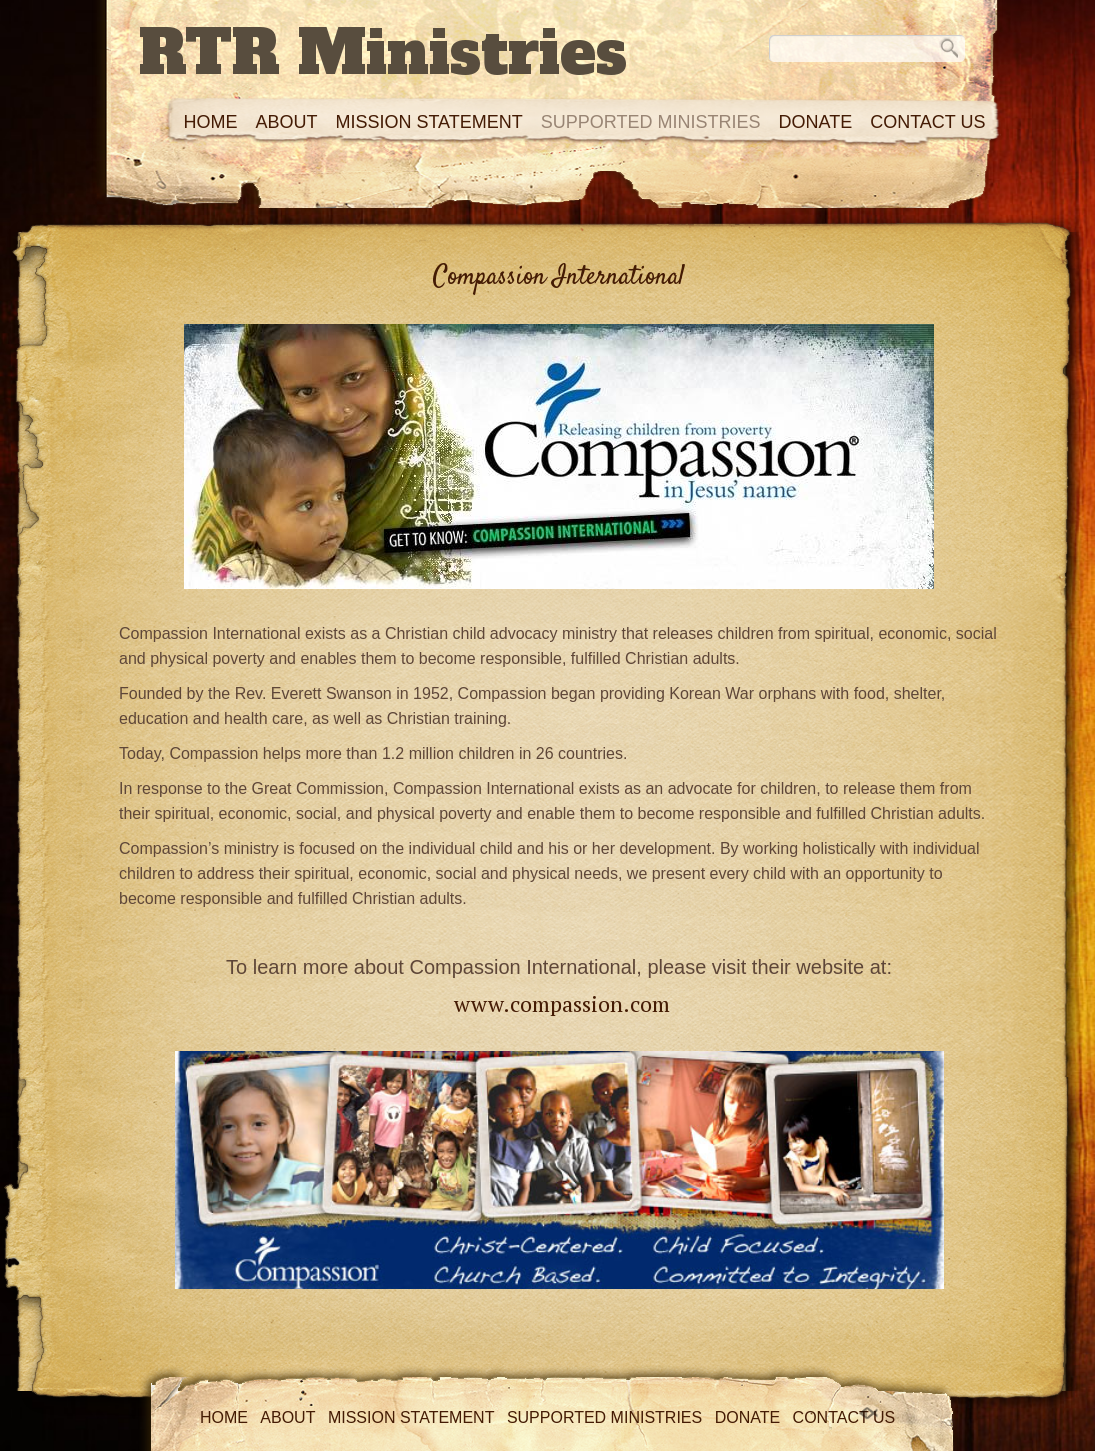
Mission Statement (428, 122)
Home (210, 122)
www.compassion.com (562, 1003)
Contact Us (927, 122)
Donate (815, 122)
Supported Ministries (651, 122)
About (286, 122)
